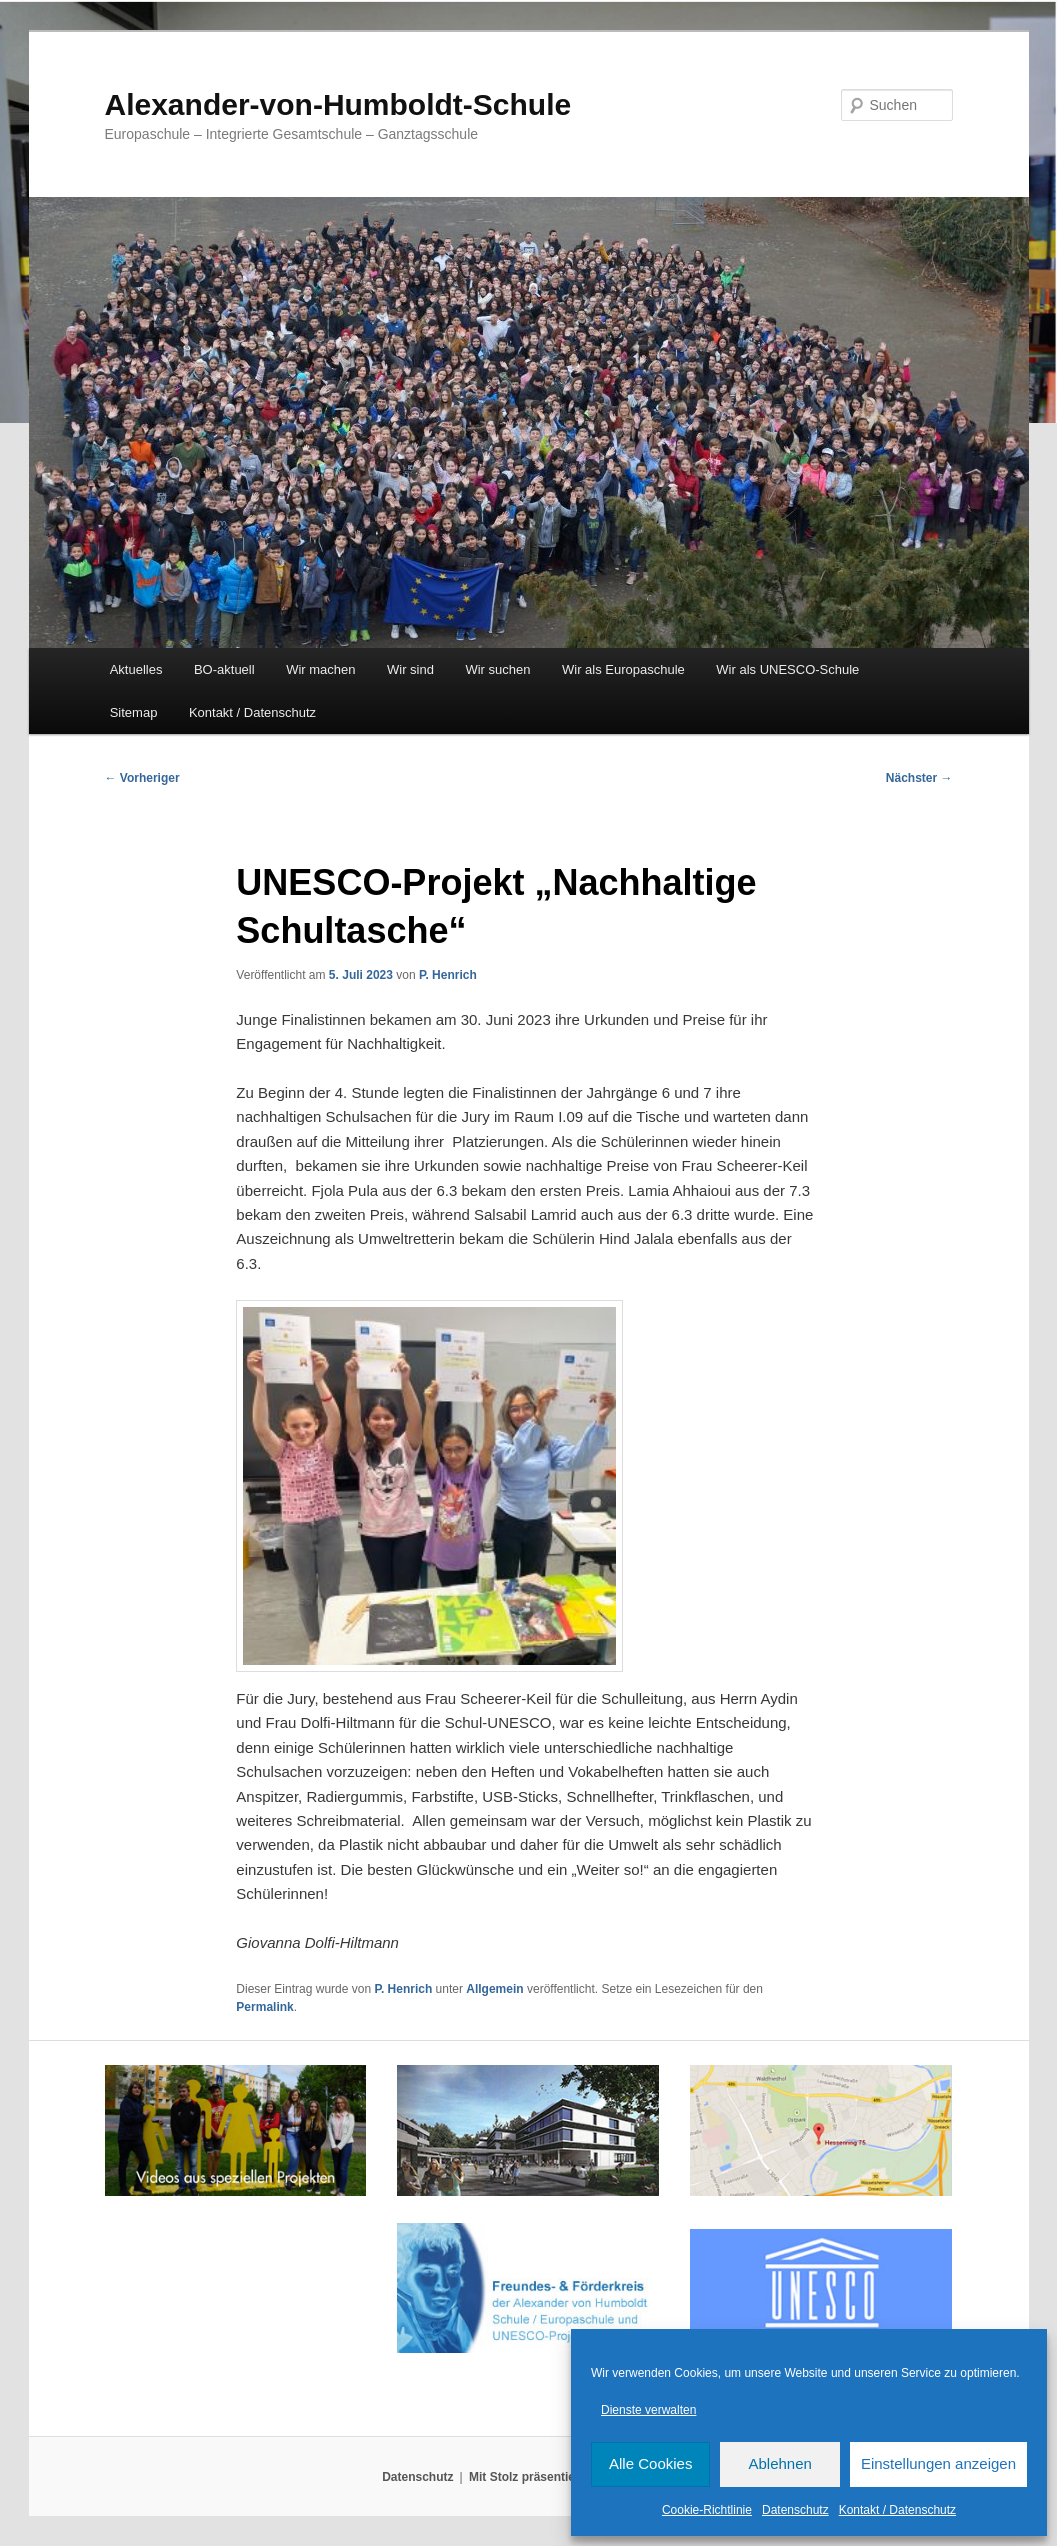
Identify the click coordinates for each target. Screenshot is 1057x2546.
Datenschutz (795, 2510)
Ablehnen (779, 2463)
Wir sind (410, 669)
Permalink (264, 2007)
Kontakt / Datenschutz (897, 2510)
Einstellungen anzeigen (938, 2463)
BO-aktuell (224, 669)
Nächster (919, 778)
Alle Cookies (650, 2463)
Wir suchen (497, 669)
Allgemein (494, 1989)
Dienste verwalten (648, 2410)
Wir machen (320, 669)
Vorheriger (142, 778)
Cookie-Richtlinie (707, 2510)
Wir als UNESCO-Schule (787, 669)
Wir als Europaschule (623, 669)
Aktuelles (136, 669)
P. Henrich (448, 975)
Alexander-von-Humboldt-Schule (338, 104)
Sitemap (134, 712)
